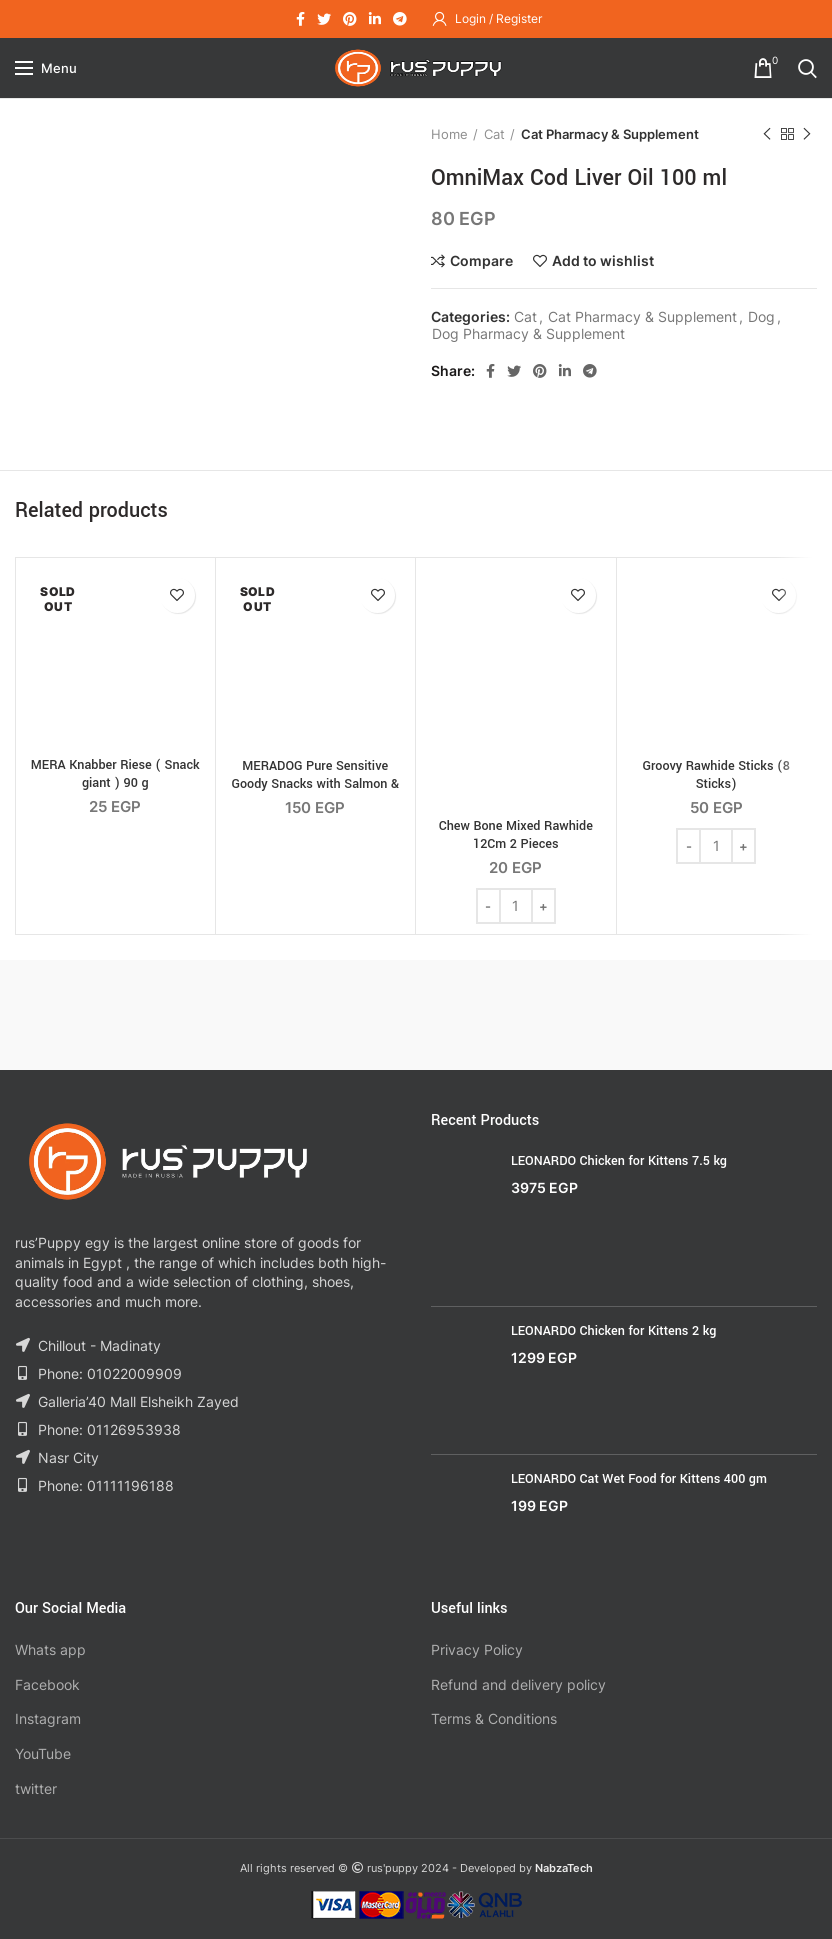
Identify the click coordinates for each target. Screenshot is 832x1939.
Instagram (48, 1718)
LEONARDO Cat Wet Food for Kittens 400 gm (639, 1479)
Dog (761, 317)
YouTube (43, 1753)
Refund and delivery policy (518, 1684)
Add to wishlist (603, 261)
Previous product (767, 134)
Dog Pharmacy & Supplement (528, 334)
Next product (807, 134)
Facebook (47, 1684)
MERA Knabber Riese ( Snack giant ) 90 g (115, 774)
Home (449, 134)
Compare (481, 261)
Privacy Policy (477, 1649)
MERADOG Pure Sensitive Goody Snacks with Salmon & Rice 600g (315, 784)
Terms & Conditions (494, 1718)
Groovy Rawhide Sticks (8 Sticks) (717, 775)
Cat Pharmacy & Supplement (610, 134)
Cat (494, 134)
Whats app (50, 1649)
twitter (36, 1788)
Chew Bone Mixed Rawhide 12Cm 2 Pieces (516, 835)
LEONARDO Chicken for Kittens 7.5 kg (619, 1161)
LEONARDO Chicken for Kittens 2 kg (613, 1331)
